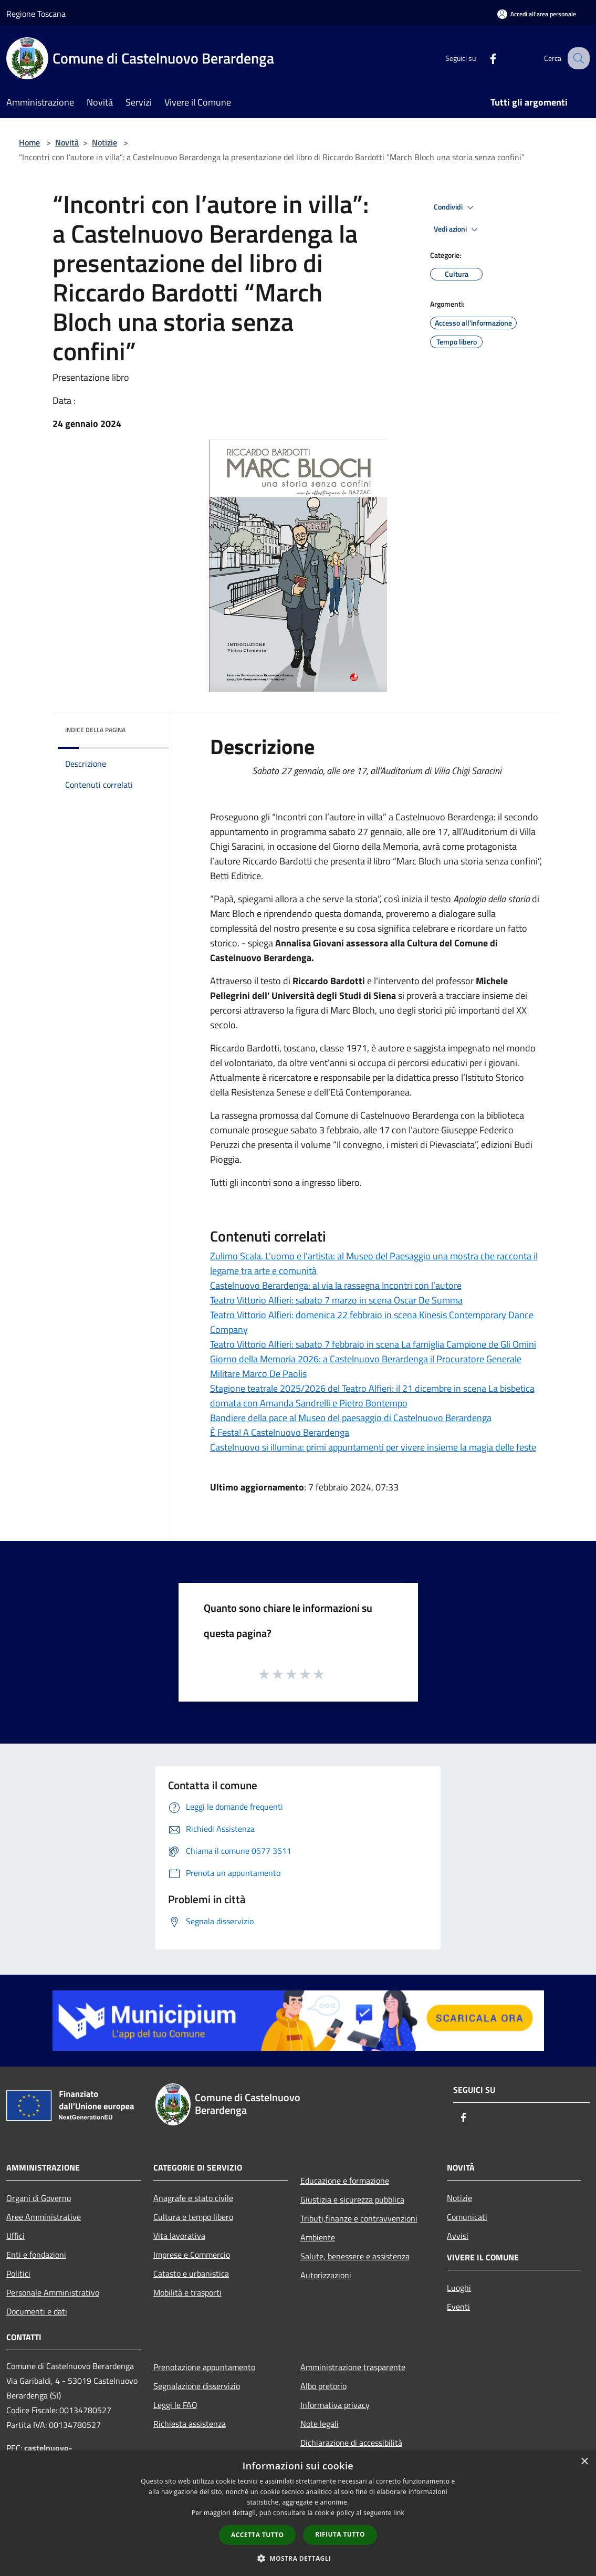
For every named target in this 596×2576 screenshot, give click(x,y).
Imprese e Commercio (191, 2254)
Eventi (458, 2306)
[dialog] (298, 2513)
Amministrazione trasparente (352, 2367)
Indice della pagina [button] (95, 730)
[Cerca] (577, 58)
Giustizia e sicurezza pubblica (352, 2199)
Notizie (104, 142)
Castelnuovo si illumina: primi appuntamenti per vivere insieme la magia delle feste (373, 1447)
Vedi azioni (457, 229)
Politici (18, 2273)
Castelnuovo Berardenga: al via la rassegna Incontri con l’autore (336, 1285)
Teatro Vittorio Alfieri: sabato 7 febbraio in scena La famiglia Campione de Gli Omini (373, 1344)
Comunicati (467, 2216)
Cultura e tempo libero (193, 2216)
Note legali (319, 2423)
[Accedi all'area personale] (537, 14)
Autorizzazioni (325, 2275)
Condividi (455, 207)
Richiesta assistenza (189, 2423)
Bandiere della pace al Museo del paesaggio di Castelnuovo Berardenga (351, 1418)
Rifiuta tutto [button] (340, 2534)
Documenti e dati (36, 2311)
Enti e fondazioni (36, 2254)
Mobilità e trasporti (187, 2292)
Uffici (15, 2235)
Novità (67, 142)
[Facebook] (483, 58)
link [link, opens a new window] (398, 2512)
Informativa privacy (335, 2404)
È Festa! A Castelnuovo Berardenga (279, 1432)
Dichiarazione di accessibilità (351, 2442)
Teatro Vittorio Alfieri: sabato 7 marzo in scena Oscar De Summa (336, 1300)
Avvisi (457, 2235)
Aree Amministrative (43, 2216)
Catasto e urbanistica (191, 2273)
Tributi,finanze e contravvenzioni (358, 2218)
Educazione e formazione (344, 2180)
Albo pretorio (323, 2386)
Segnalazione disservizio (196, 2386)
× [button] (584, 2462)
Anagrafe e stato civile (193, 2198)
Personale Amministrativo (52, 2292)
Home (29, 142)
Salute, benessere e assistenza (355, 2256)
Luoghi (459, 2287)
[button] (298, 2558)
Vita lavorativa (179, 2235)
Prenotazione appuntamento (204, 2367)
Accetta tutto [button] (257, 2534)
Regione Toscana (36, 13)
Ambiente (317, 2237)
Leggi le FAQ (175, 2404)
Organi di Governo (38, 2198)
